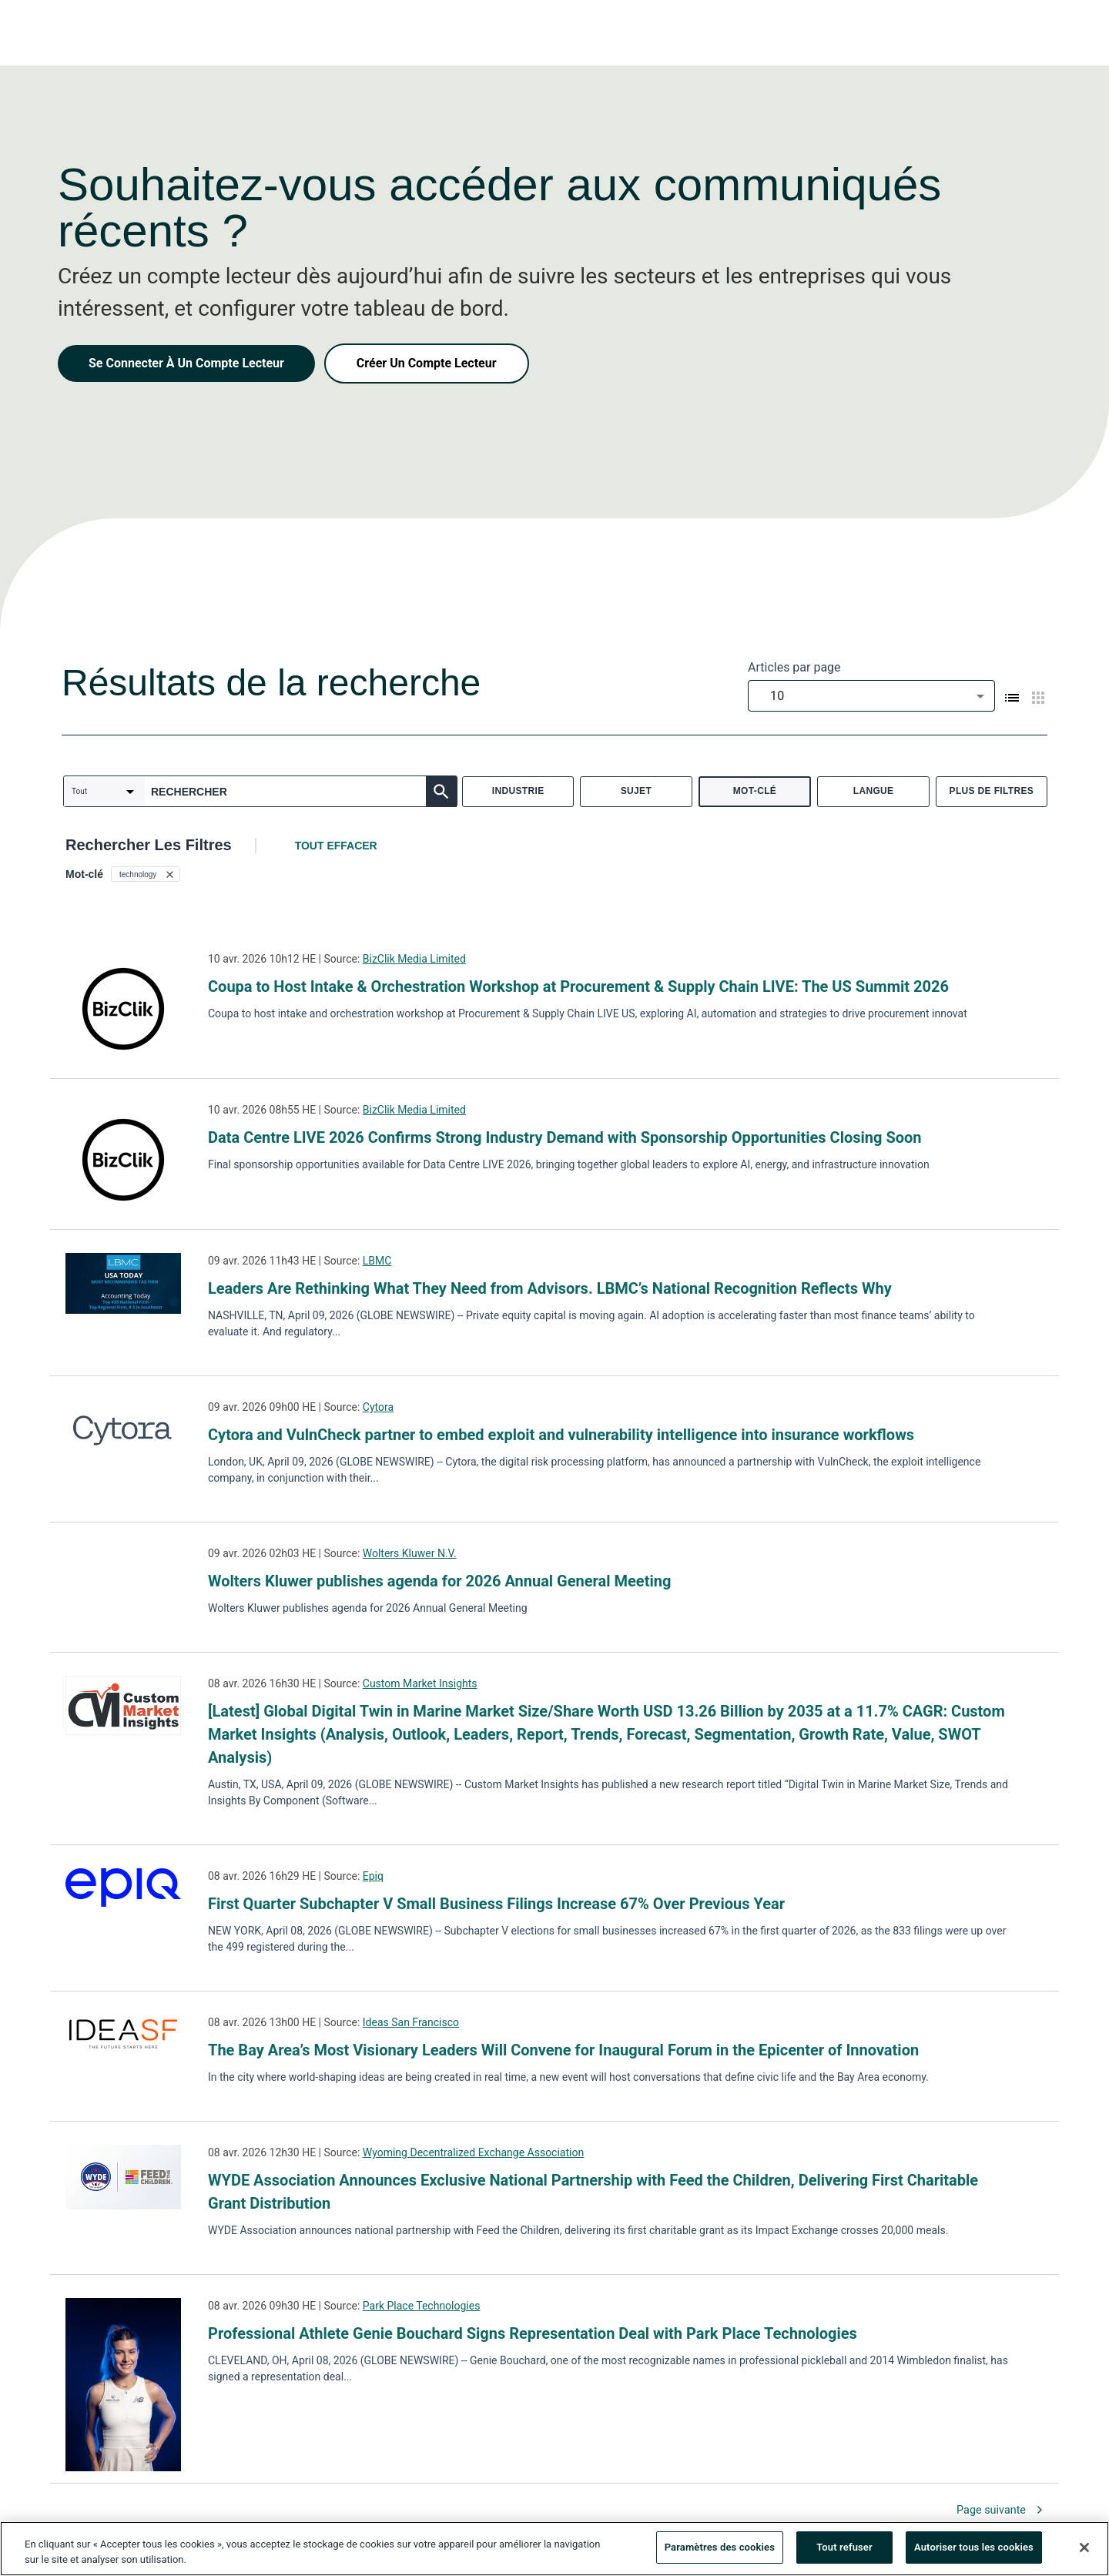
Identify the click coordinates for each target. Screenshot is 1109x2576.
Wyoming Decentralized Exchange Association (473, 2152)
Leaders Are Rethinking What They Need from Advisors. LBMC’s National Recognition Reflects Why (550, 1288)
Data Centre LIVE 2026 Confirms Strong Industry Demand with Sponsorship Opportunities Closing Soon (565, 1137)
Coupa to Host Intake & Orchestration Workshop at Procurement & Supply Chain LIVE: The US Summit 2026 (578, 986)
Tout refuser (844, 2550)
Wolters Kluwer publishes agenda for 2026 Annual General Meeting (439, 1581)
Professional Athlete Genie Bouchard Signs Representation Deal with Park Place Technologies (532, 2333)
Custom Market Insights (420, 1683)
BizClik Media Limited (414, 959)
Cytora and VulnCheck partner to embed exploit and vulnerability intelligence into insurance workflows (561, 1434)
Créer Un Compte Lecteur (427, 363)
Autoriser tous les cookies (974, 2550)
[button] (145, 874)
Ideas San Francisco (411, 2022)
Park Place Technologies (422, 2306)
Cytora (378, 1407)
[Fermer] (1084, 2550)
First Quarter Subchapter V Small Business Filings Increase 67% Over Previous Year (496, 1903)
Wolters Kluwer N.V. (410, 1553)
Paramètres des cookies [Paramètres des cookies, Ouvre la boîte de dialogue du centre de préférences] (720, 2550)
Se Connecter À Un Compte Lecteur (186, 363)
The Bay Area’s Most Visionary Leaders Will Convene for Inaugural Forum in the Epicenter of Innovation (563, 2050)
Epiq (373, 1876)
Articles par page (794, 667)
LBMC (377, 1261)
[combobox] (871, 696)
